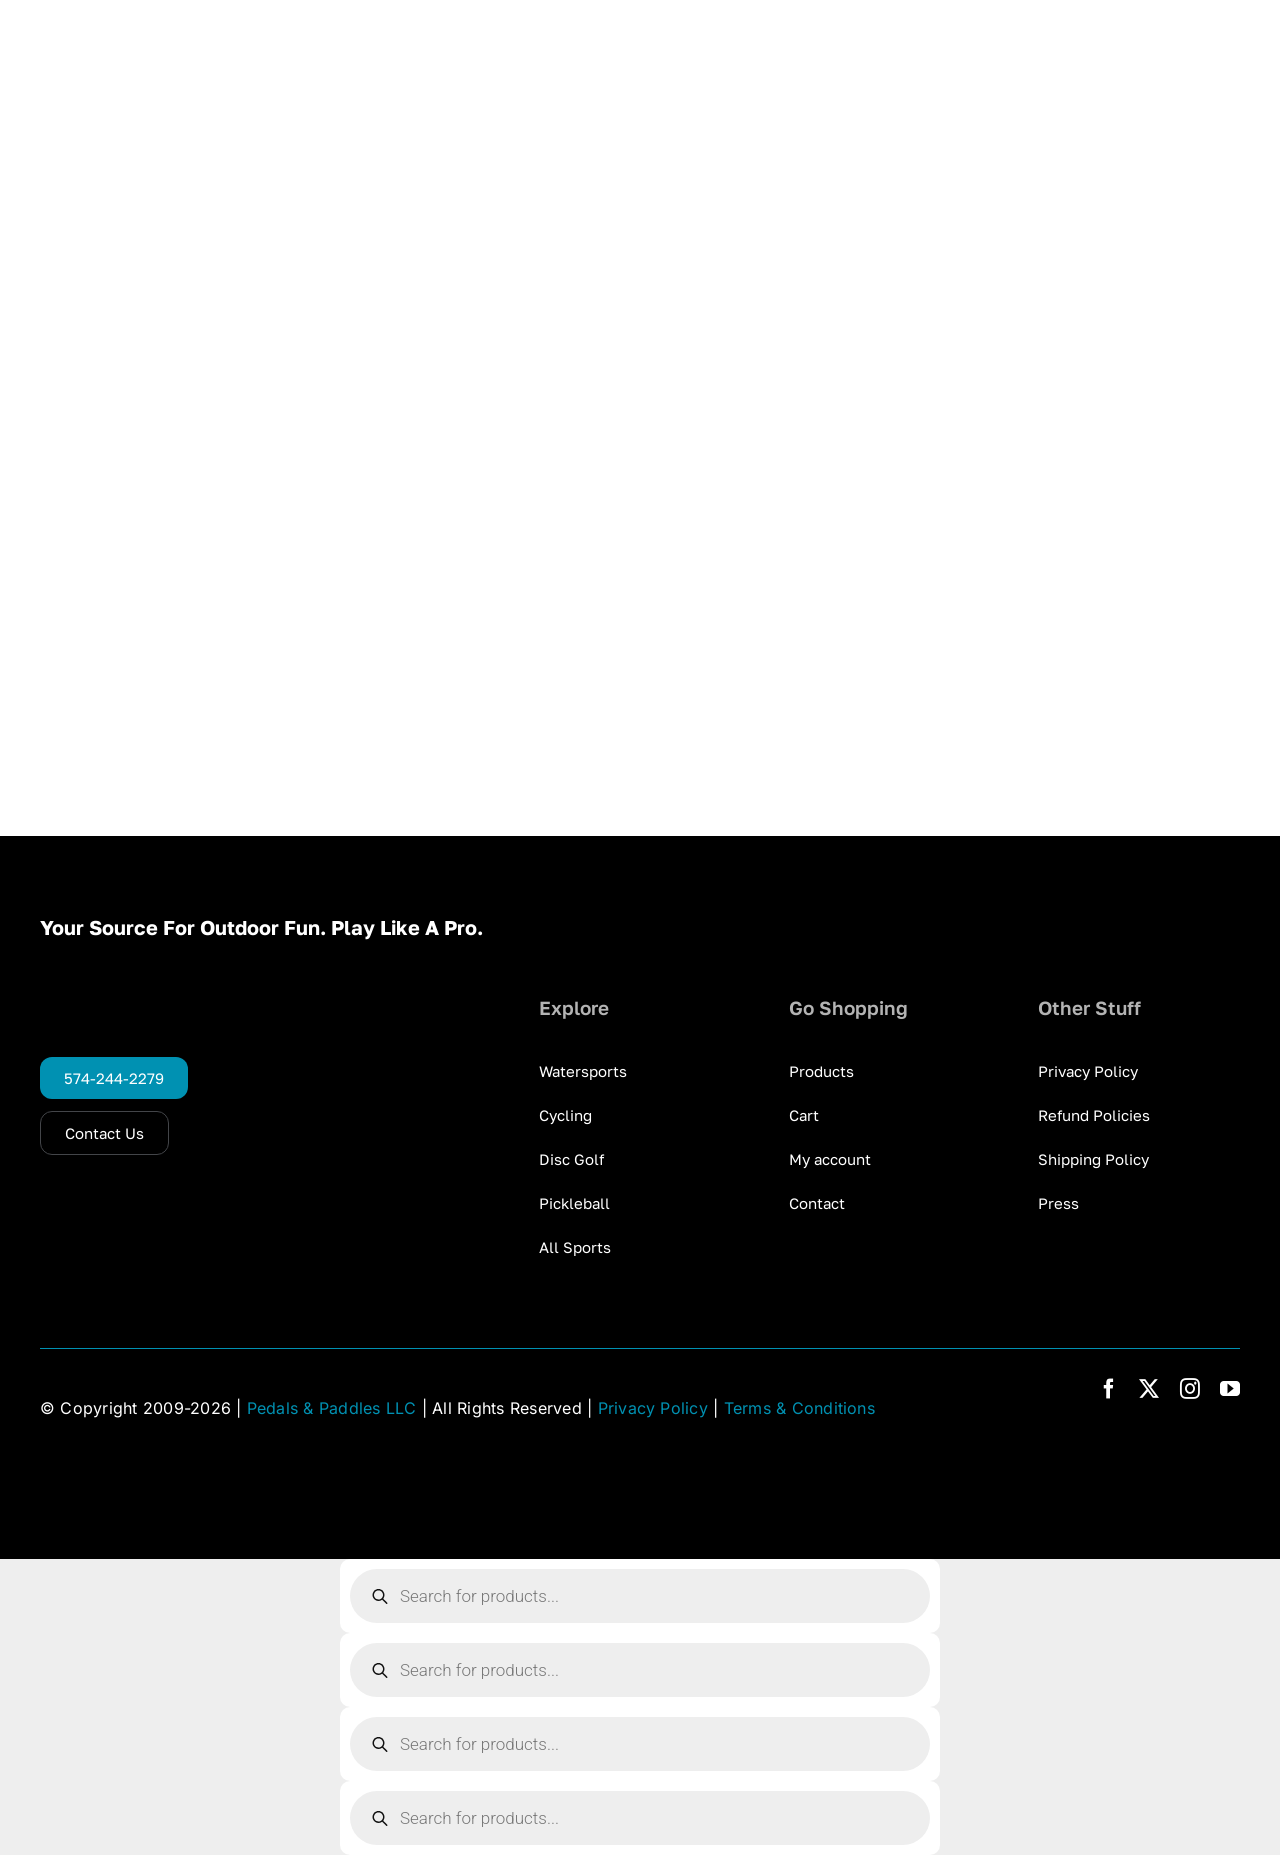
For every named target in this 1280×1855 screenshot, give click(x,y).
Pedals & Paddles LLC (332, 1408)
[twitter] (1149, 1389)
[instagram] (1190, 1389)
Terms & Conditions (799, 1408)
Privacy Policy (653, 1408)
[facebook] (1109, 1389)
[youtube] (1230, 1389)
